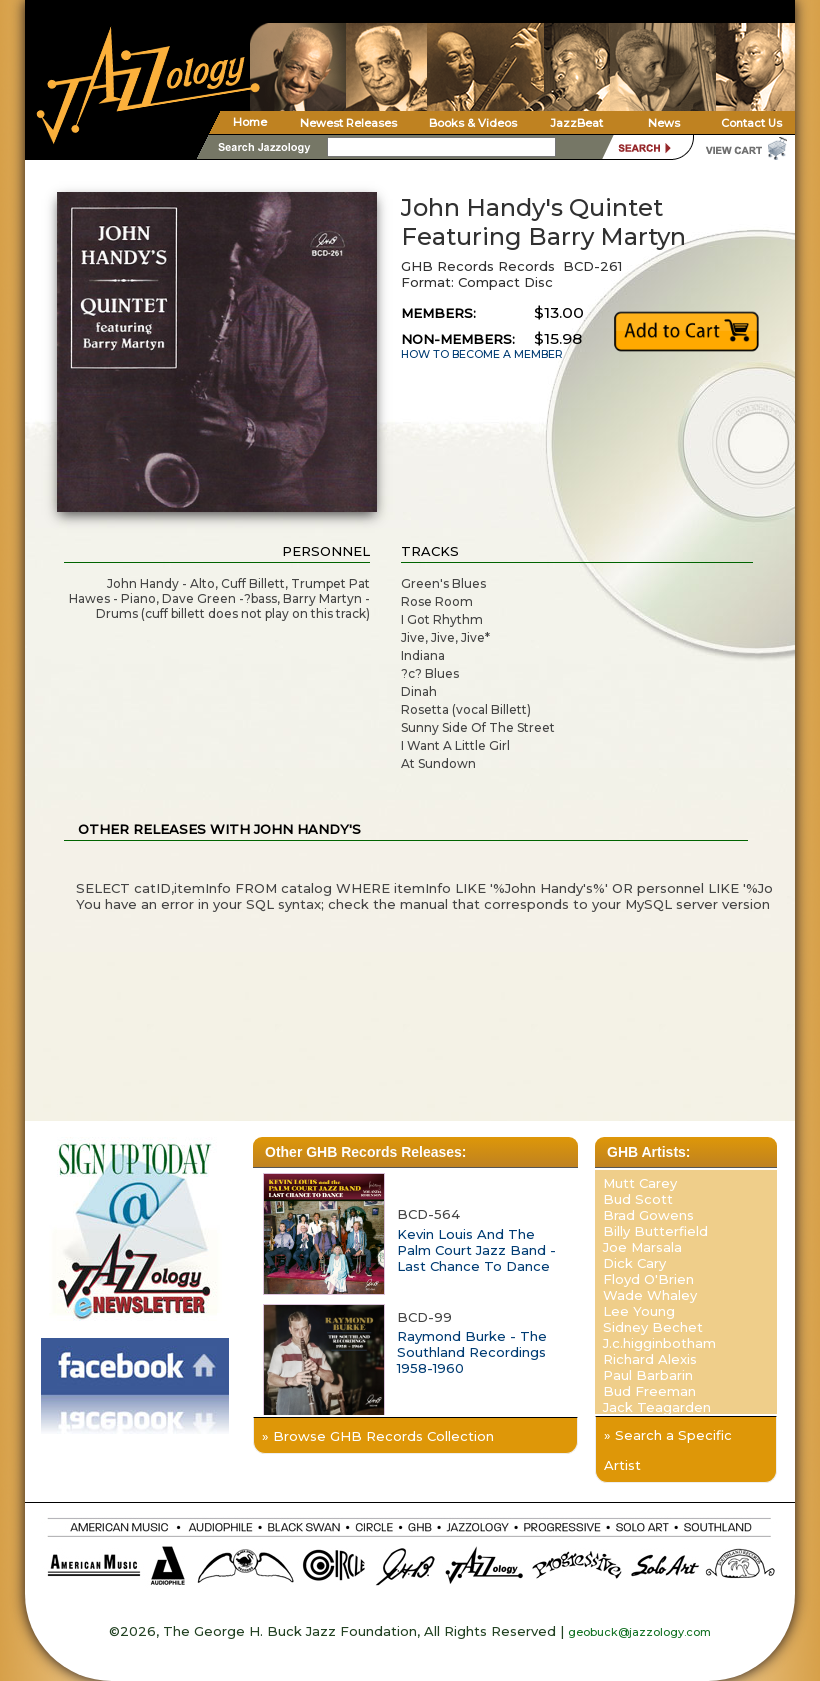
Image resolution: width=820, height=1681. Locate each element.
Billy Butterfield (655, 1231)
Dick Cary (634, 1263)
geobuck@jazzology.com (639, 1632)
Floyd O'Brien (648, 1279)
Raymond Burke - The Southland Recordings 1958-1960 (472, 1352)
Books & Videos (473, 123)
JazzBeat (576, 123)
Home (250, 122)
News (664, 123)
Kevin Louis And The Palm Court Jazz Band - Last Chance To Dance (476, 1250)
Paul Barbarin (648, 1375)
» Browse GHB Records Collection (378, 1436)
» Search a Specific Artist (668, 1450)
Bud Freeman (649, 1391)
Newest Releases (348, 123)
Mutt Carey (640, 1183)
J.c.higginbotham (659, 1343)
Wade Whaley (650, 1295)
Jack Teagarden (657, 1407)
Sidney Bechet (653, 1327)
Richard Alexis (650, 1359)
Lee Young (639, 1311)
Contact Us (751, 123)
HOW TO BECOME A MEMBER (482, 354)
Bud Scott (638, 1199)
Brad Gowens (648, 1215)
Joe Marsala (642, 1247)
